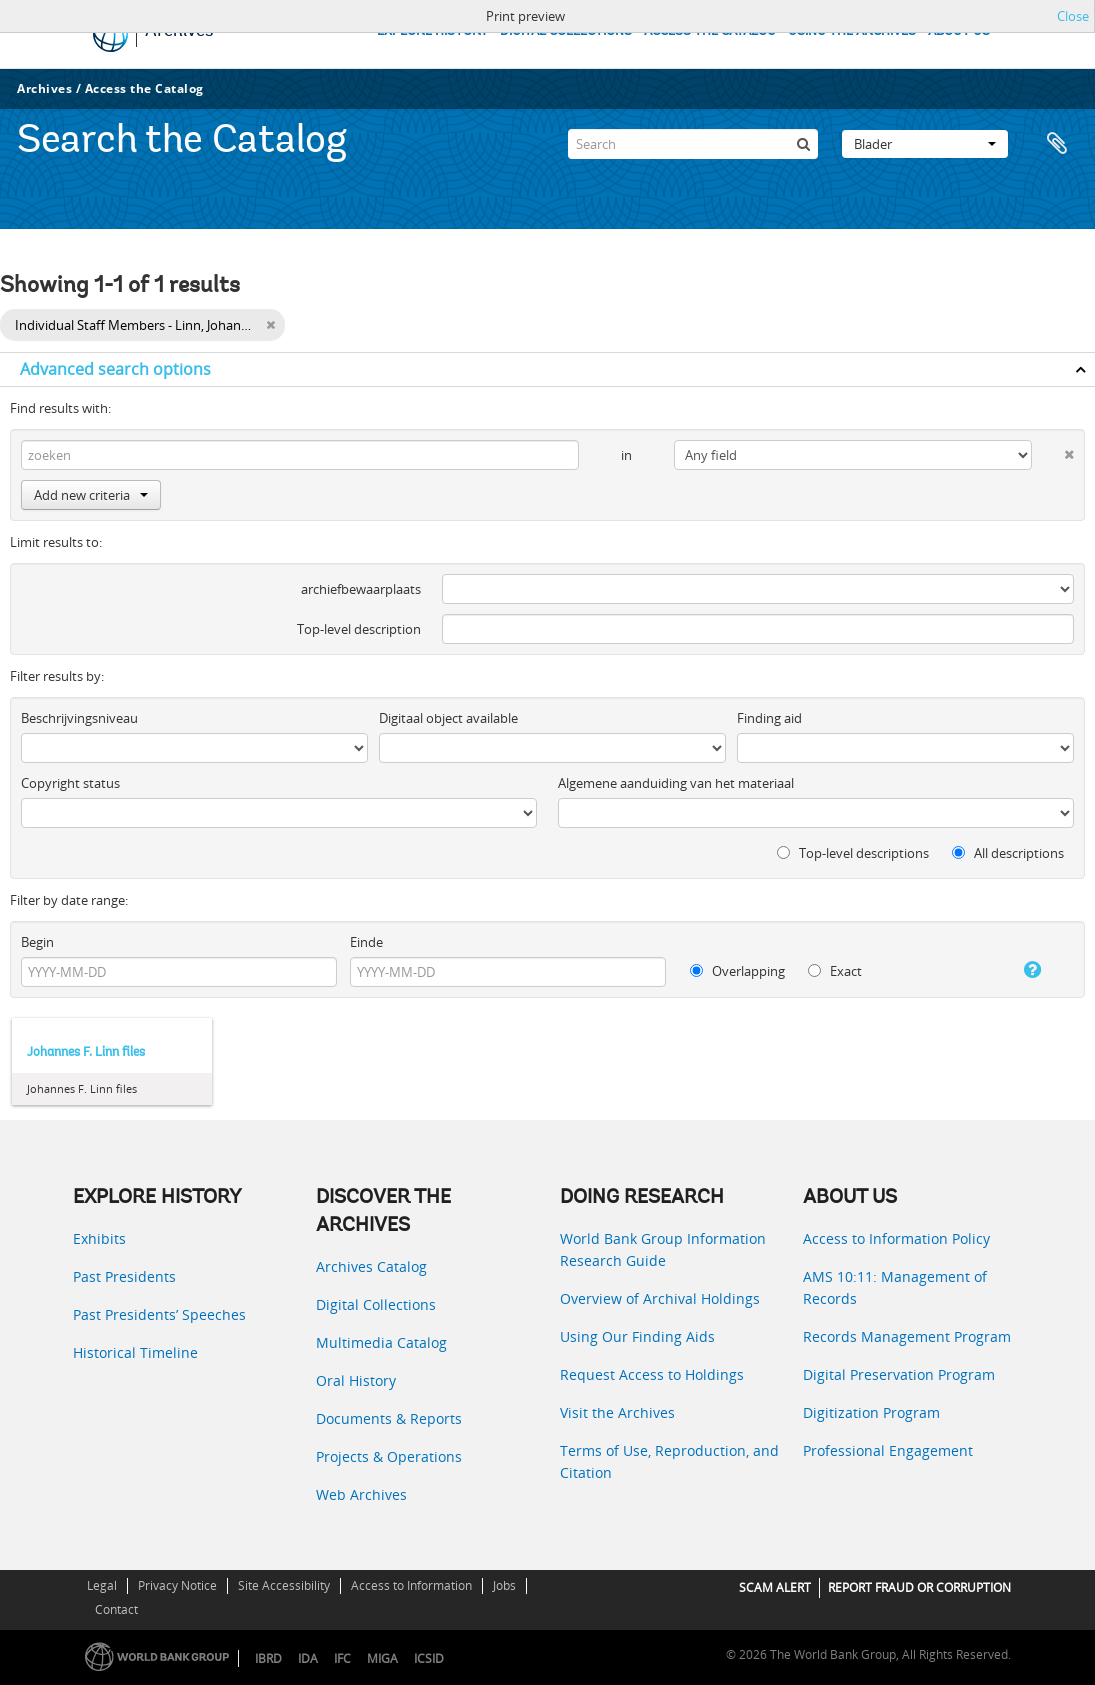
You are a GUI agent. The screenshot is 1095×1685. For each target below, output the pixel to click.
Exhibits (99, 1238)
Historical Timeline (135, 1352)
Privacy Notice (177, 1585)
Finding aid (769, 718)
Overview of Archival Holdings (660, 1298)
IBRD (268, 1658)
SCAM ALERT (775, 1587)
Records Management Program (907, 1336)
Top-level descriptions (853, 853)
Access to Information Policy (896, 1238)
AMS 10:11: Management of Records (895, 1287)
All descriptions (1008, 853)
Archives (44, 88)
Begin (37, 942)
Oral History (356, 1380)
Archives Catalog (371, 1266)
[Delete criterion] (1053, 450)
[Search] (693, 144)
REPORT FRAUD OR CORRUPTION (919, 1587)
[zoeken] (803, 144)
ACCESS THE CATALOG (710, 31)
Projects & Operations (389, 1456)
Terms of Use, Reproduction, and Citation (669, 1461)
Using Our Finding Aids (637, 1336)
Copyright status (70, 783)
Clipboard (1057, 144)
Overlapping (737, 971)
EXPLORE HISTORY (432, 31)
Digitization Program (871, 1412)
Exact (835, 971)
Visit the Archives (617, 1412)
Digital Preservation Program (899, 1374)
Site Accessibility (284, 1585)
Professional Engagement (888, 1450)
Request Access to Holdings (652, 1374)
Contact (116, 1609)
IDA (308, 1658)
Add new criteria (91, 495)
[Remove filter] (270, 325)
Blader (925, 144)
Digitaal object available (448, 718)
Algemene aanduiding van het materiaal (676, 783)
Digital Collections (376, 1304)
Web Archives (361, 1494)
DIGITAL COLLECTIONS (566, 31)
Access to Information (411, 1585)
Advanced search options (115, 369)
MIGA (382, 1658)
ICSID (429, 1658)
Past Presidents (124, 1276)
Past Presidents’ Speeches (159, 1314)
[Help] (1020, 970)
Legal (102, 1585)
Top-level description (359, 629)
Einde (366, 942)
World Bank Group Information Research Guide (663, 1249)
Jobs (504, 1585)
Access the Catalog (144, 88)
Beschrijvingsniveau (79, 718)
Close (1073, 16)
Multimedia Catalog (381, 1342)
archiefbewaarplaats (361, 589)
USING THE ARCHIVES (852, 31)
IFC (342, 1658)
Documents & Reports (389, 1418)
